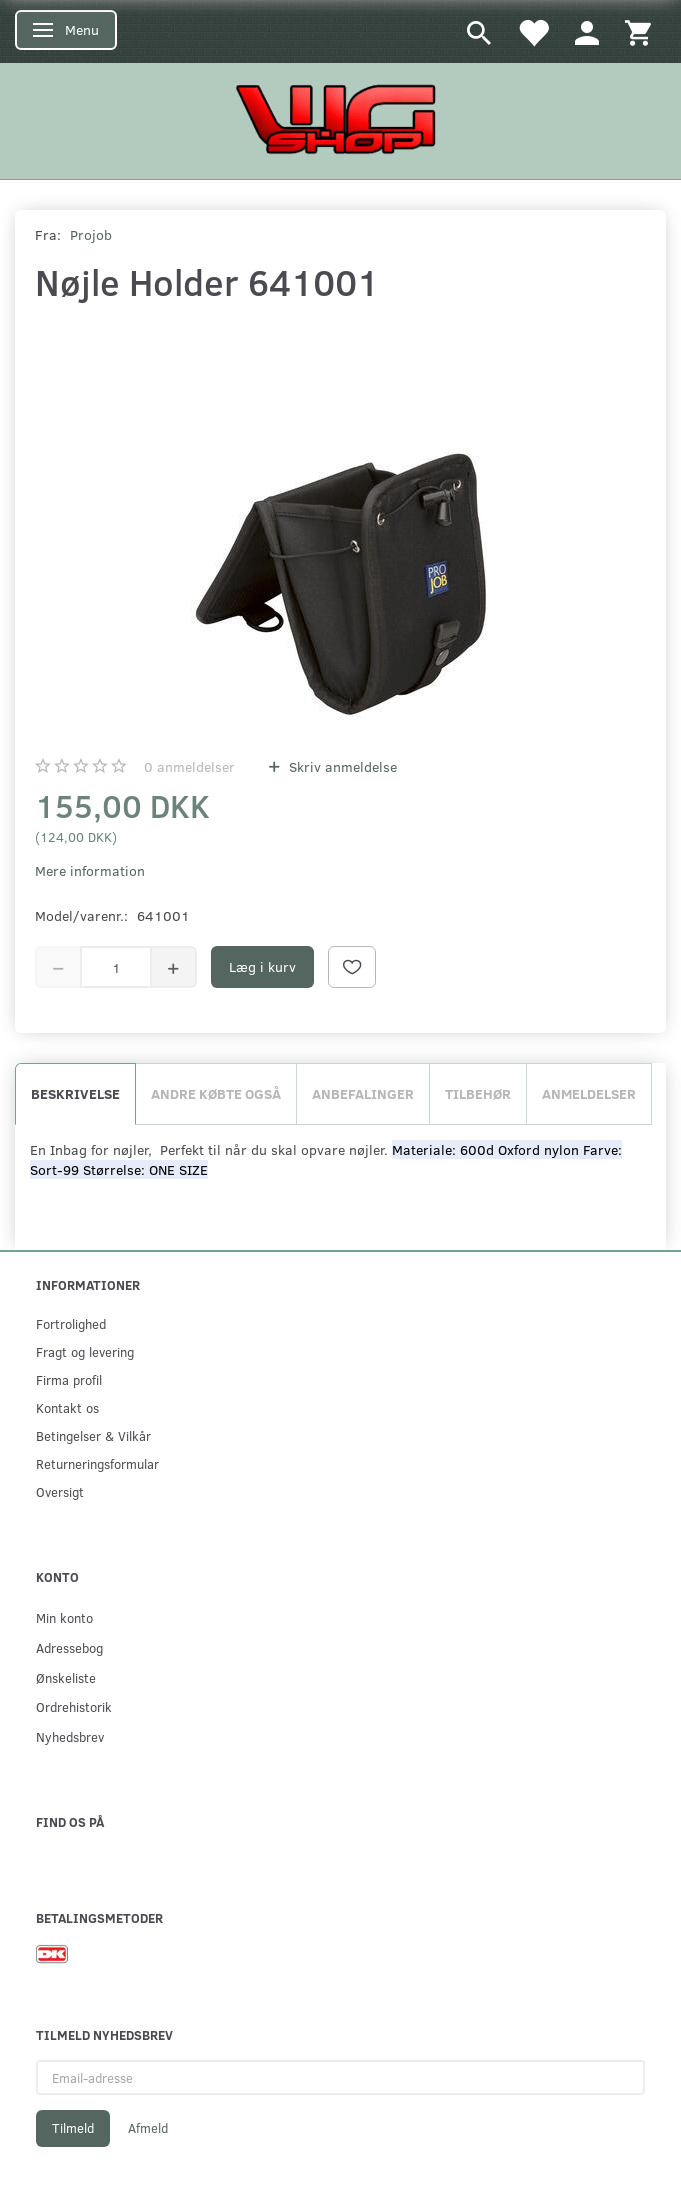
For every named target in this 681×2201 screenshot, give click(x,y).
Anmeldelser (589, 1093)
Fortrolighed (71, 1323)
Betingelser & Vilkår (93, 1435)
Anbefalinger (363, 1093)
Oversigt (60, 1491)
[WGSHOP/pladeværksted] (341, 118)
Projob (91, 234)
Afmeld (148, 2128)
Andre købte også (216, 1093)
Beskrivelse (75, 1093)
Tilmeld (73, 2128)
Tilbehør (478, 1093)
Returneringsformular (97, 1463)
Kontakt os (67, 1407)
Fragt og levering (85, 1351)
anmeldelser (189, 766)
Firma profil (69, 1379)
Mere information (90, 870)
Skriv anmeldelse (341, 766)
